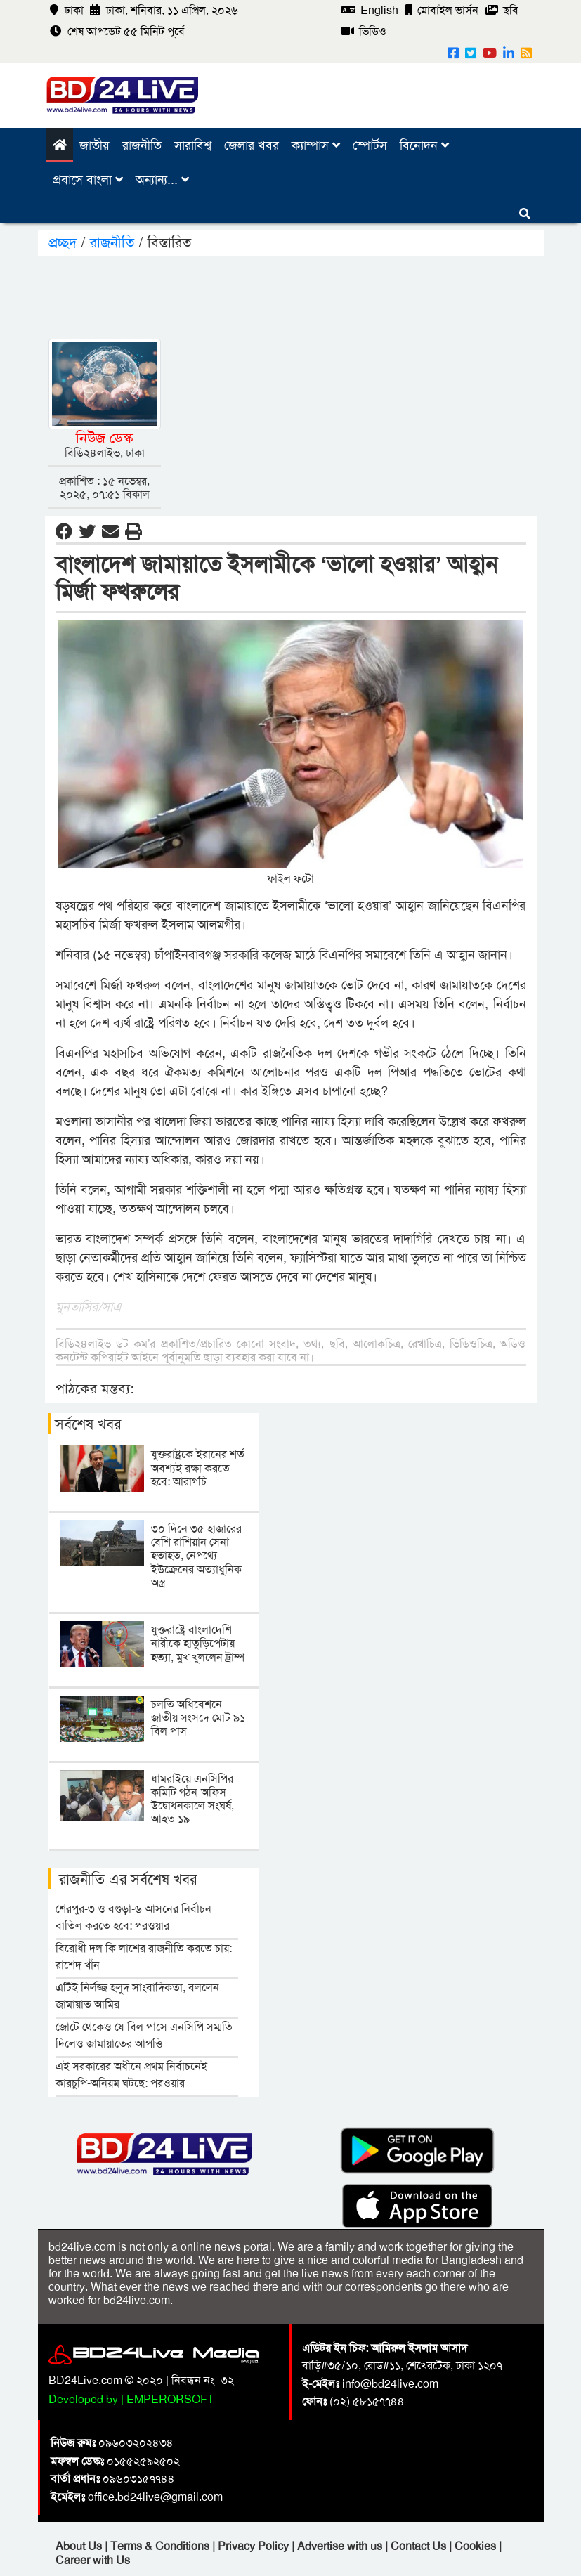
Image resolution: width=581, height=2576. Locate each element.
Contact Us (420, 2546)
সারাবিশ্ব (192, 145)
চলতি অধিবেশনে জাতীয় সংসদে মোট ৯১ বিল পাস (198, 1717)
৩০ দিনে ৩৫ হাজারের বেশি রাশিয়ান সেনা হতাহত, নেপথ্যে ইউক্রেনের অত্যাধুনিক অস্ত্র (196, 1555)
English (369, 10)
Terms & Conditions (161, 2546)
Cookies (475, 2546)
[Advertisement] (304, 295)
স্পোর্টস (370, 145)
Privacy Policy (255, 2546)
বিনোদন (424, 145)
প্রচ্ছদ (64, 242)
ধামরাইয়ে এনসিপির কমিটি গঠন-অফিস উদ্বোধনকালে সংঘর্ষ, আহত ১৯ (192, 1799)
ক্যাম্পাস (316, 145)
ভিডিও (363, 31)
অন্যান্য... (162, 179)
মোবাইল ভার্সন (441, 10)
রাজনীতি (142, 145)
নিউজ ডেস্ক (104, 438)
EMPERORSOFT (170, 2399)
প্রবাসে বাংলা (88, 179)
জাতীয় (94, 145)
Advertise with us (341, 2546)
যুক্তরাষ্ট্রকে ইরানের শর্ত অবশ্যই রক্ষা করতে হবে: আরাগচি (197, 1467)
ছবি (501, 10)
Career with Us (93, 2560)
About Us (80, 2546)
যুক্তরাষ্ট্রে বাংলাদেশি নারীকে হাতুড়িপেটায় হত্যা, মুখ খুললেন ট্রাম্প (197, 1643)
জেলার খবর (251, 145)
